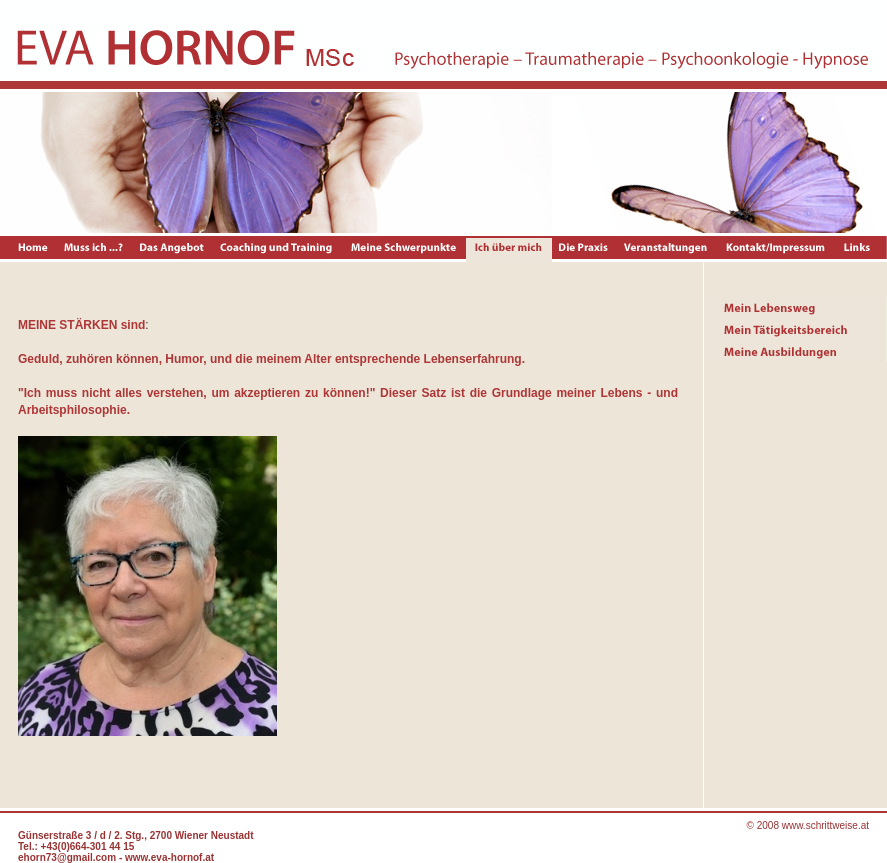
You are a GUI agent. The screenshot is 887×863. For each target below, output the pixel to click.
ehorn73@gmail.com (67, 857)
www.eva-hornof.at (169, 857)
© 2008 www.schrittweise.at (808, 825)
